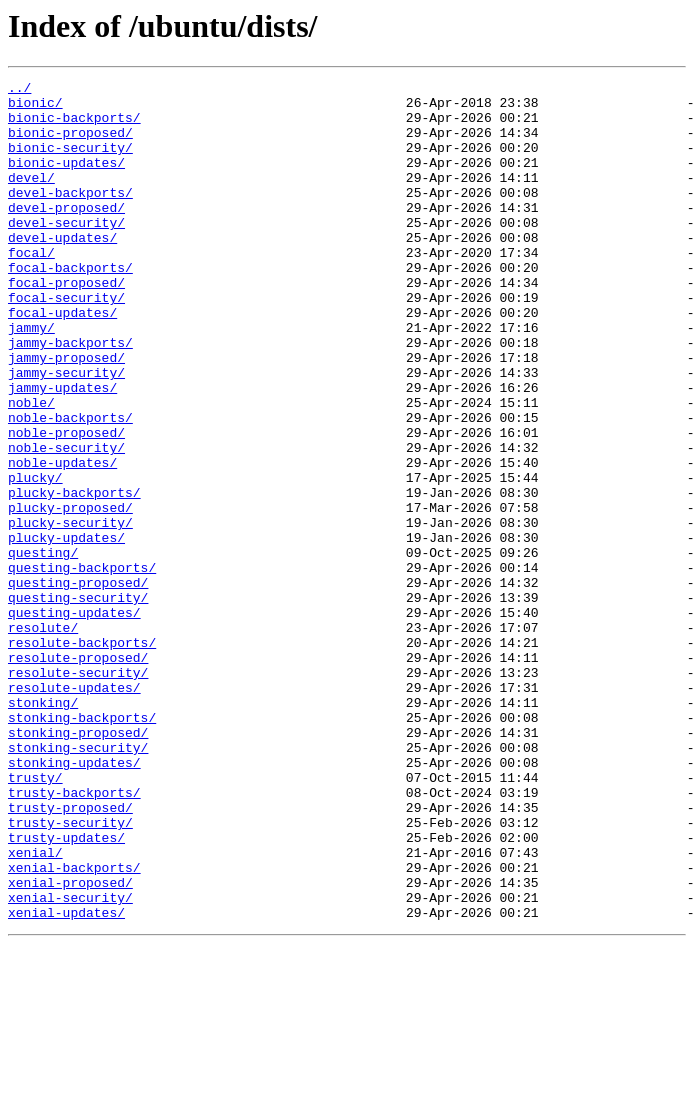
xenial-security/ (70, 1062)
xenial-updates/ (66, 1080)
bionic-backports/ (74, 126)
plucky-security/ (70, 612)
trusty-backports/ (74, 936)
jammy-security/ (66, 432)
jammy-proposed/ (66, 414)
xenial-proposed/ (70, 1044)
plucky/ (35, 558)
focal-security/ (66, 342)
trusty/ (35, 918)
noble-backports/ (70, 486)
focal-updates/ (62, 360)
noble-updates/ (62, 540)
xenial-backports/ (74, 1026)
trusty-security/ (70, 972)
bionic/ (35, 108)
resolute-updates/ (74, 810)
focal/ (31, 288)
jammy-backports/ (70, 396)
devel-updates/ (62, 270)
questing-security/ (78, 702)
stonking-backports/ (82, 846)
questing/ (43, 648)
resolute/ (43, 738)
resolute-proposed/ (78, 774)
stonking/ (43, 828)
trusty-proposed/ (70, 954)
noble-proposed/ (66, 504)
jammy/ (31, 378)
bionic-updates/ (66, 180)
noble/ (31, 468)
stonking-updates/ (74, 900)
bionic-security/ (70, 162)
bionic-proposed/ (70, 144)
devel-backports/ (70, 216)
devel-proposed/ (66, 234)
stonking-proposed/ (78, 864)
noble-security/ (66, 522)
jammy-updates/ (62, 450)
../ (19, 90)
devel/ (31, 198)
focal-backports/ (70, 306)
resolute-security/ (78, 792)
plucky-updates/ (66, 630)
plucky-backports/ (74, 576)
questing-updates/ (74, 720)
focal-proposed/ (66, 324)
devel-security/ (66, 252)
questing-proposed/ (78, 684)
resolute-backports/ (82, 756)
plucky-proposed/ (70, 594)
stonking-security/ (78, 882)
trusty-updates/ (66, 990)
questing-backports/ (82, 666)
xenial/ (35, 1008)
